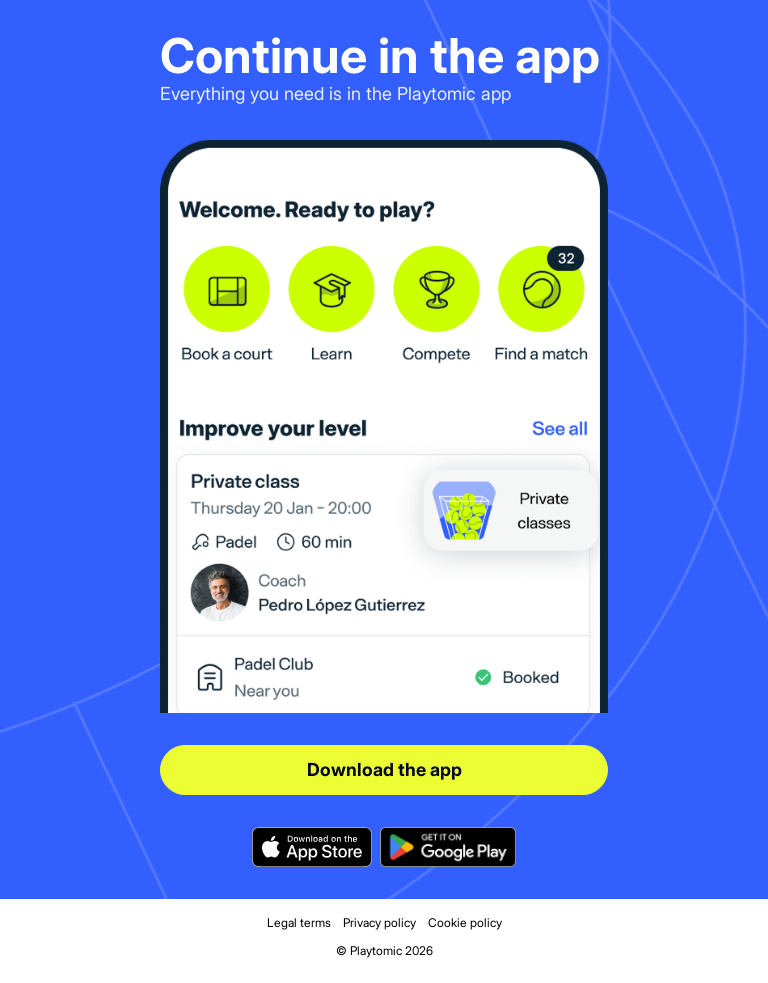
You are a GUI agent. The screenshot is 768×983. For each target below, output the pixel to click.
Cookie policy (465, 922)
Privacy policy (379, 922)
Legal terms (299, 922)
